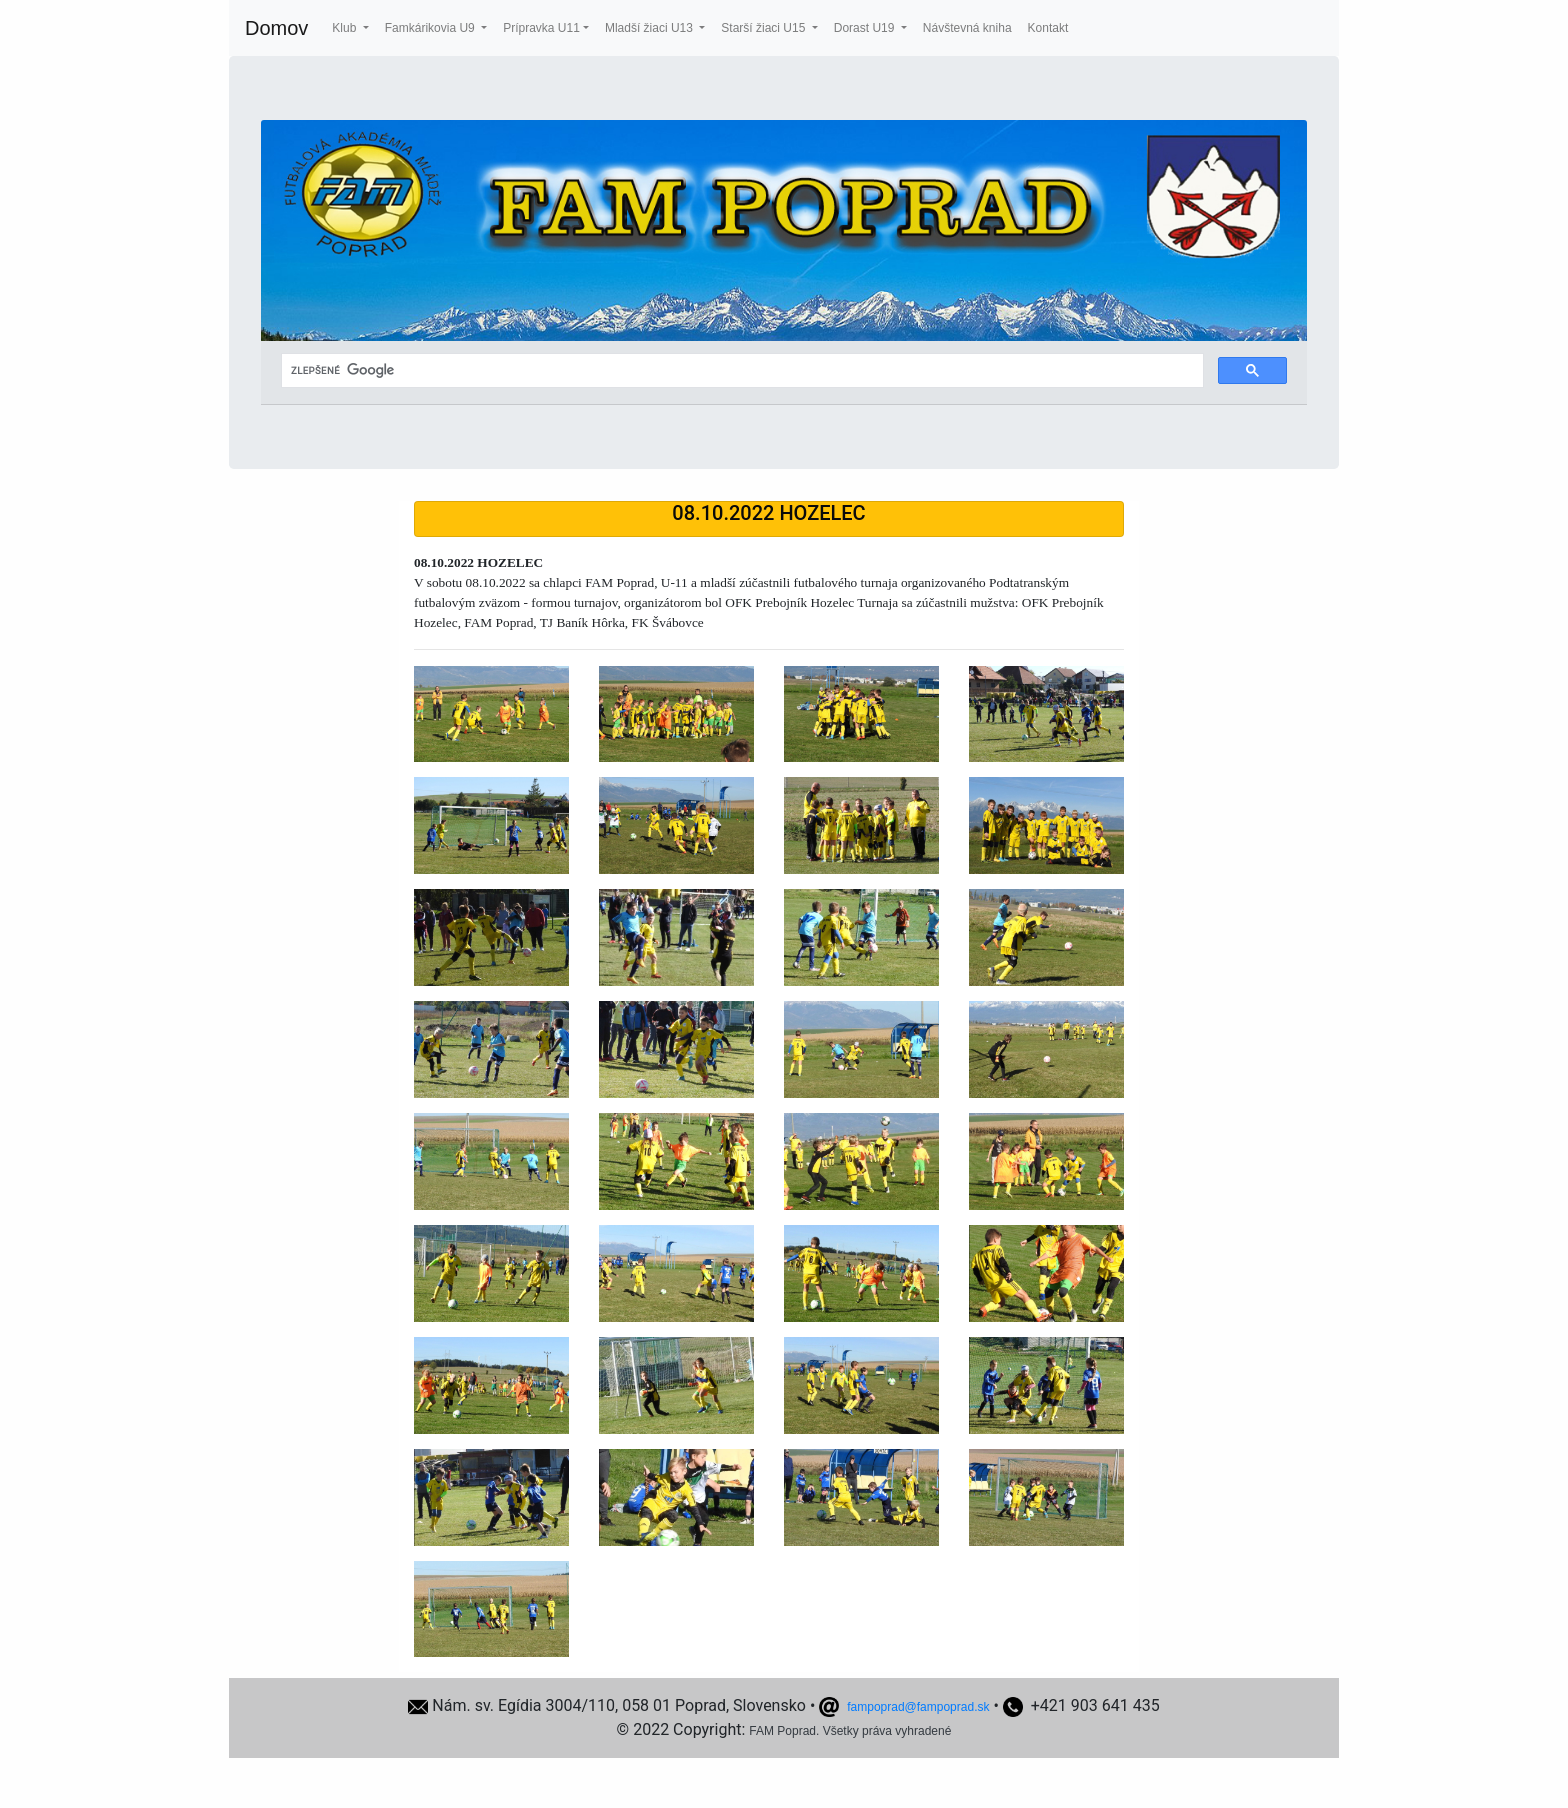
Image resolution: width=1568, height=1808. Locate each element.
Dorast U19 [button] (866, 28)
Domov (276, 28)
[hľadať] (740, 371)
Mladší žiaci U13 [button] (650, 28)
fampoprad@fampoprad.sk (918, 1707)
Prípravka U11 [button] (541, 28)
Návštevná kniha (967, 28)
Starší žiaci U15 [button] (764, 28)
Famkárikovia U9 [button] (431, 28)
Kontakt (1048, 28)
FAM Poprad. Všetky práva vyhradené (850, 1731)
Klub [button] (345, 28)
